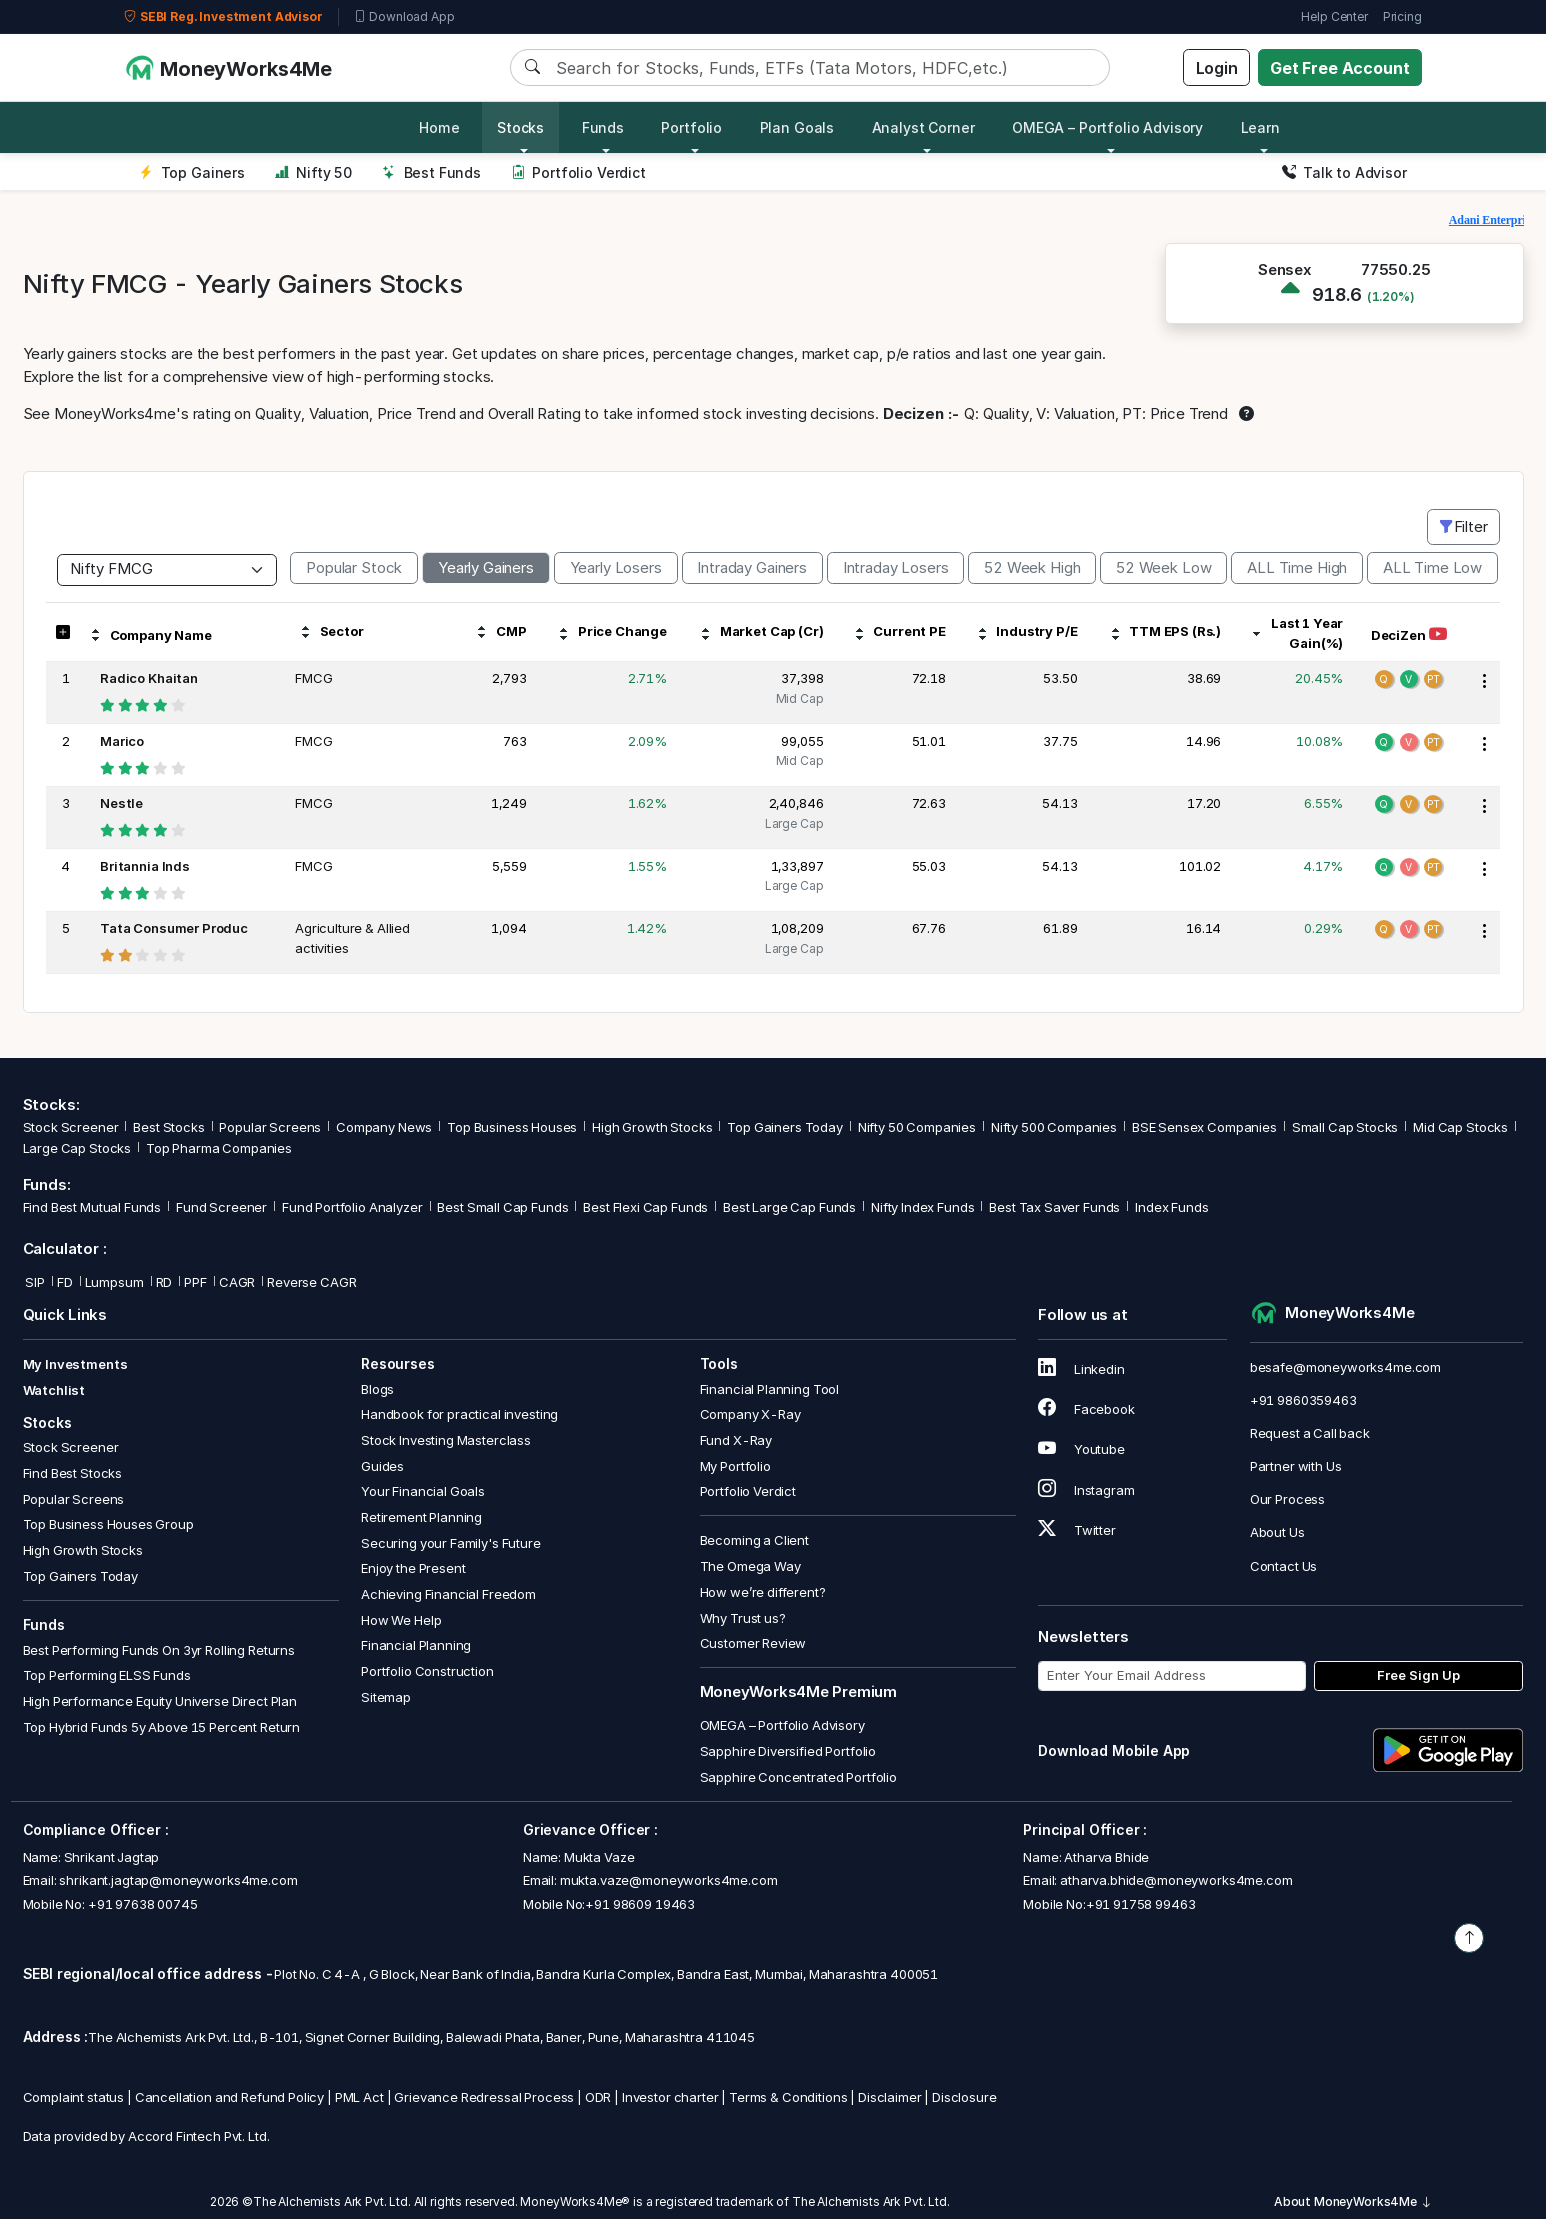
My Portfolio (735, 1466)
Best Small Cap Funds (502, 1207)
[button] (62, 632)
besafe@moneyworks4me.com (1345, 1367)
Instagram (1086, 1490)
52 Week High (1032, 567)
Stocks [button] (520, 127)
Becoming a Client (754, 1540)
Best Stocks (168, 1127)
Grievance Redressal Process (484, 2097)
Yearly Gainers (486, 567)
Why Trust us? (743, 1618)
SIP (34, 1282)
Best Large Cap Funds (789, 1207)
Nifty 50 (313, 172)
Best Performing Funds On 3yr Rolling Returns (159, 1650)
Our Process (1287, 1499)
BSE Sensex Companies (1204, 1127)
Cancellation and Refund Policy (230, 2097)
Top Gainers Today (784, 1127)
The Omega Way (750, 1566)
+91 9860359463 (1303, 1400)
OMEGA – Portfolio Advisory (782, 1725)
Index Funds (1171, 1207)
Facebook (1086, 1409)
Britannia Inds (145, 866)
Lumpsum (114, 1282)
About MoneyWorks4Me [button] (1353, 2201)
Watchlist (54, 1390)
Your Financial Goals (423, 1491)
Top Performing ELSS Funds (107, 1675)
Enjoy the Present (413, 1568)
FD (65, 1282)
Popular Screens (270, 1127)
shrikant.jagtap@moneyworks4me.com (178, 1880)
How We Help (401, 1620)
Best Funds (431, 172)
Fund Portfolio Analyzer (352, 1207)
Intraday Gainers (752, 567)
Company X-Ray (750, 1414)
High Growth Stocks (652, 1127)
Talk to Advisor (1344, 172)
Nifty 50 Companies (917, 1127)
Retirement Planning (421, 1517)
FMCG (313, 678)
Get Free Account (1340, 68)
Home (439, 127)
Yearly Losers (616, 567)
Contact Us (1284, 1566)
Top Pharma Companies (219, 1148)
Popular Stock (354, 567)
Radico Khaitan (149, 678)
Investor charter (670, 2097)
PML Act (359, 2097)
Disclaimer (890, 2097)
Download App (404, 17)
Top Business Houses (512, 1127)
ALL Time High (1297, 567)
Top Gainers (192, 172)
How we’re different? (763, 1592)
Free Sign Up (1418, 1675)
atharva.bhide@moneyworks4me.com (1176, 1880)
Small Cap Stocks (1345, 1127)
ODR (598, 2097)
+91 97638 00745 (141, 1904)
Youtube (1081, 1449)
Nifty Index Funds (922, 1207)
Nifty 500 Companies (1054, 1127)
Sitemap (386, 1697)
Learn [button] (1260, 127)
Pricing (1402, 16)
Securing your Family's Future (451, 1543)
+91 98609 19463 (640, 1904)
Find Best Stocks (73, 1473)
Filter (1463, 526)
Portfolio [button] (691, 127)
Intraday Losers (896, 567)
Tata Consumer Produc (174, 928)
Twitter (1077, 1530)
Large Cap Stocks (77, 1148)
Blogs (377, 1389)
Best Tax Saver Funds (1054, 1207)
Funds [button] (603, 127)
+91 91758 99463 (1141, 1904)
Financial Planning (416, 1645)
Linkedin (1081, 1369)
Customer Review (753, 1643)
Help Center (1334, 16)
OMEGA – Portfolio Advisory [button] (1107, 127)
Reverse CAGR (311, 1282)
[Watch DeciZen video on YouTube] (1438, 635)
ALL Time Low (1432, 567)
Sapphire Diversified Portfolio (788, 1751)
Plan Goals (797, 127)
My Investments (75, 1364)
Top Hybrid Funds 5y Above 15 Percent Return (162, 1727)
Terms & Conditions (788, 2097)
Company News (384, 1127)
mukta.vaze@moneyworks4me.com (669, 1880)
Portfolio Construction (427, 1671)
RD (164, 1282)
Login (1217, 68)
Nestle (121, 803)
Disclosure (964, 2097)
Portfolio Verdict (578, 172)
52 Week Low (1163, 567)
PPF (195, 1282)
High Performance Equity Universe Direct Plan (160, 1701)
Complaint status (74, 2097)
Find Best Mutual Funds (92, 1207)
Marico (122, 741)
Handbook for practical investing (459, 1414)
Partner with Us (1296, 1466)
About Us (1277, 1532)
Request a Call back (1310, 1433)
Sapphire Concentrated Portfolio (798, 1777)
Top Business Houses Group (108, 1524)
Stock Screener (71, 1127)
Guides (382, 1466)
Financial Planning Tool (770, 1389)
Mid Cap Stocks (1460, 1127)
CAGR (237, 1282)
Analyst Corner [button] (923, 127)
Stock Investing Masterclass (446, 1440)
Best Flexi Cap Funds (645, 1207)
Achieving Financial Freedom (448, 1594)
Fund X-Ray (736, 1440)
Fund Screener (221, 1207)
